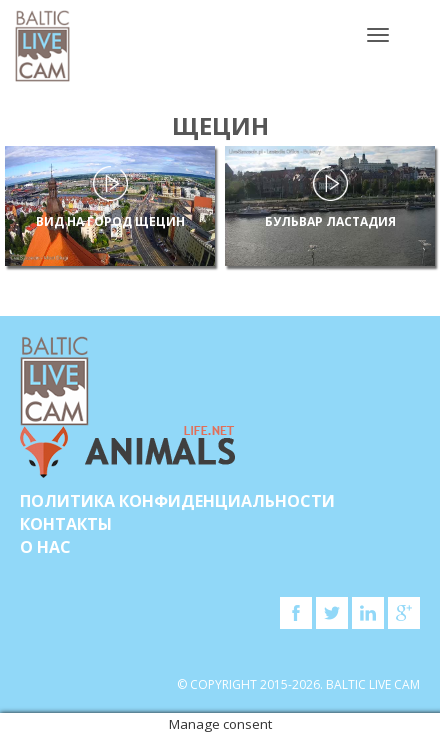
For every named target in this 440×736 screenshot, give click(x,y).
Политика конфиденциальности (177, 501)
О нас (45, 547)
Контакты (66, 524)
